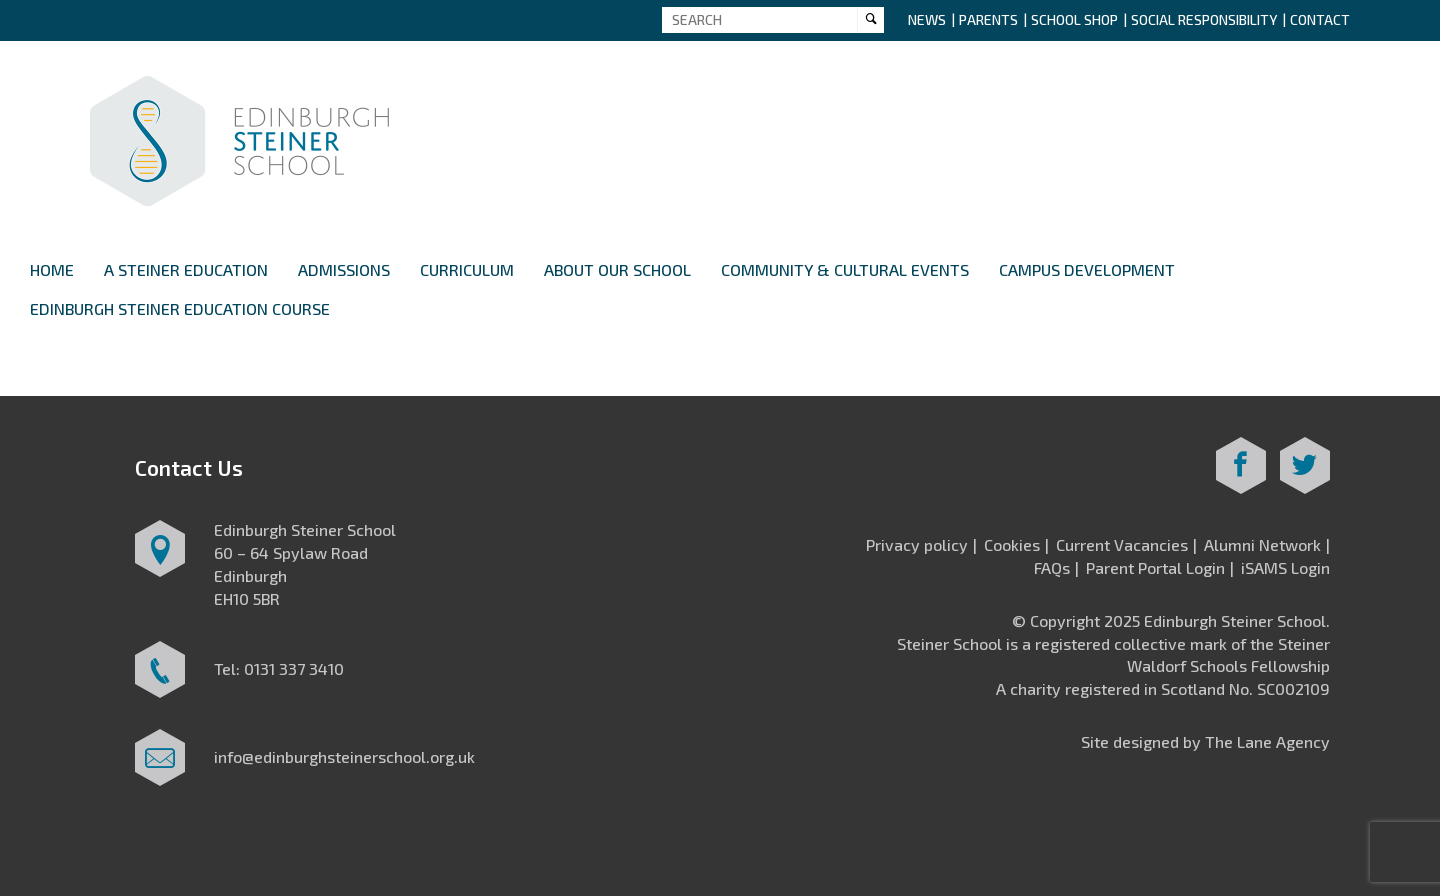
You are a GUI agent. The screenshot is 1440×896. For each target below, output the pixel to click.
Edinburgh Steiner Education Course (180, 308)
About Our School (617, 269)
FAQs (1052, 567)
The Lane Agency (1267, 741)
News (927, 19)
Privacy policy (917, 544)
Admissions (344, 269)
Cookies (1012, 544)
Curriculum (467, 269)
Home (52, 269)
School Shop (1074, 19)
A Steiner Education (186, 269)
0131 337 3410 (294, 668)
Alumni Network (1262, 544)
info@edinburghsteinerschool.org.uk (344, 756)
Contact (1320, 19)
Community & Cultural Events (845, 269)
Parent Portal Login (1155, 567)
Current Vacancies (1122, 544)
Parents (988, 19)
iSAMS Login (1285, 567)
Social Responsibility (1204, 19)
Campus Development (1087, 269)
